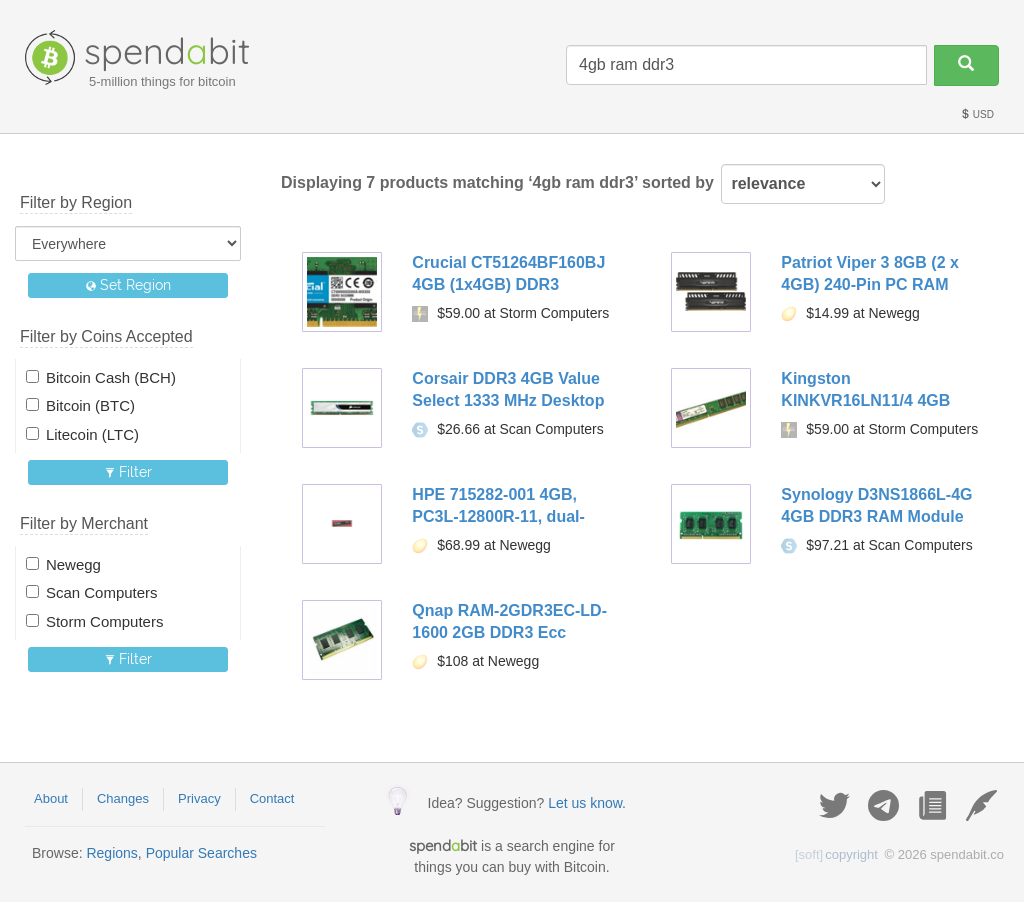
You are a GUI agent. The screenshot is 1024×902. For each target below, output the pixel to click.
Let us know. (587, 803)
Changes (123, 798)
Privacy (199, 798)
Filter (128, 472)
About (51, 798)
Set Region (128, 285)
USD (977, 114)
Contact (272, 798)
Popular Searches (201, 853)
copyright (836, 854)
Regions (111, 853)
